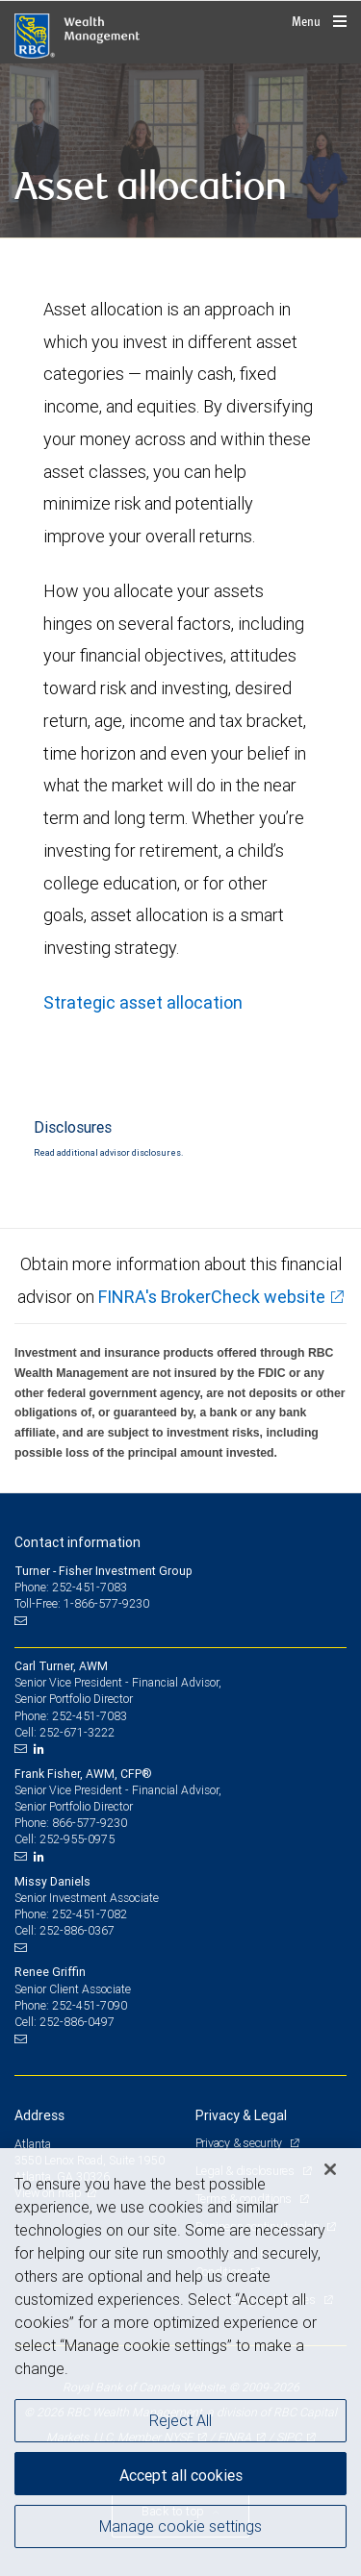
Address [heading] (39, 2115)
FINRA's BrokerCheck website (211, 1297)
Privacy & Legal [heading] (241, 2115)
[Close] (330, 2169)
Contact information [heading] (77, 1542)
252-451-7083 (89, 1716)
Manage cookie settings (180, 2526)
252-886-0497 (77, 2021)
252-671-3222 (77, 1732)
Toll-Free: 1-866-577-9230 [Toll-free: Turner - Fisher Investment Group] (81, 1603)
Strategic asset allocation (143, 1002)
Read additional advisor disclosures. (108, 1153)
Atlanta (32, 2144)
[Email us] (22, 1620)
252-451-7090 (89, 2005)
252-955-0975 (77, 1839)
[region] (180, 2362)
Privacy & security (240, 2143)
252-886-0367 (77, 1930)
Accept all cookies (181, 2475)
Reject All (180, 2420)
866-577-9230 (89, 1822)
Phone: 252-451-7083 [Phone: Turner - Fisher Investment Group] (70, 1587)
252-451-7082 (89, 1914)
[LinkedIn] (41, 1749)
